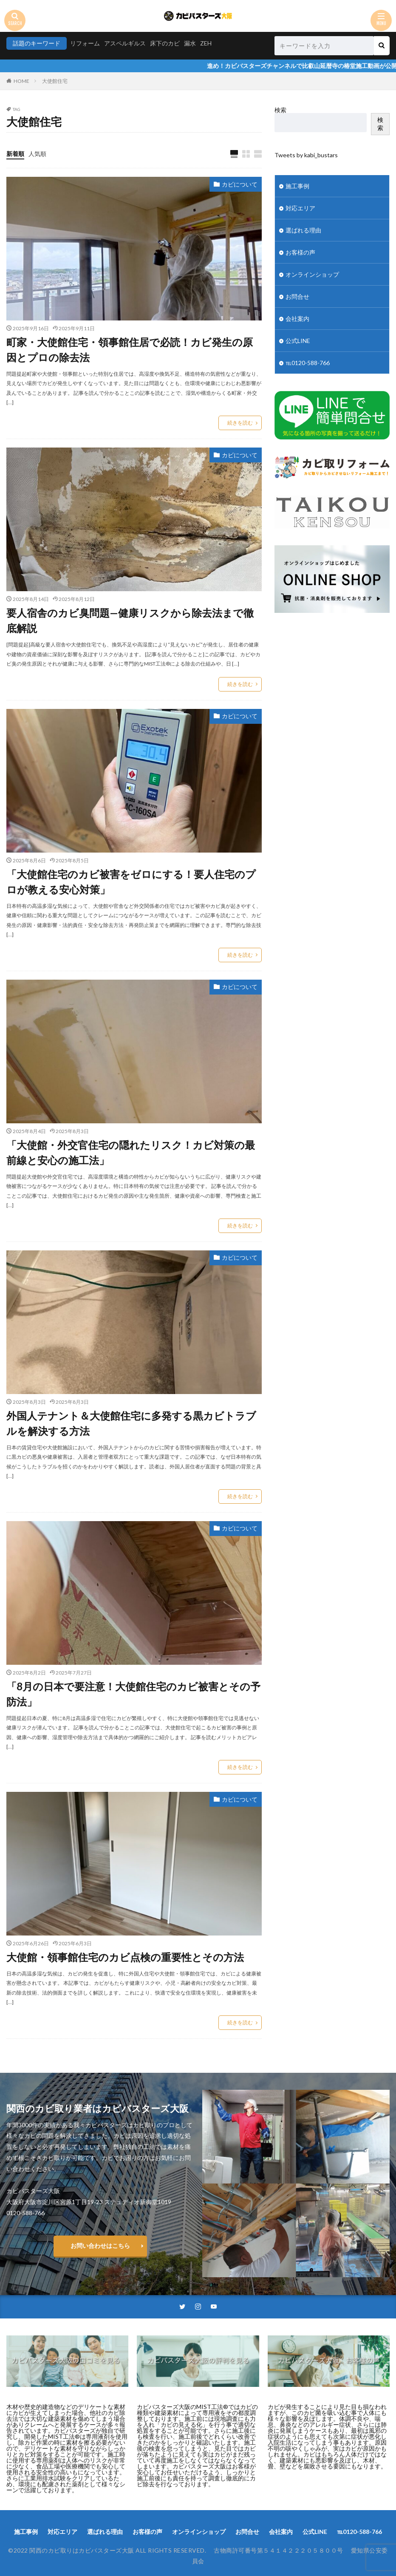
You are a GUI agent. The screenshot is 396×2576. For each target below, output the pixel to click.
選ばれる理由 (303, 230)
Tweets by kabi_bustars (306, 155)
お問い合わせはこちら (100, 2245)
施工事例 (297, 186)
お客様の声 (300, 252)
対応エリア (300, 208)
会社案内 (297, 318)
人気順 (37, 153)
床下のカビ (165, 43)
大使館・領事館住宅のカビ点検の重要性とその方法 (125, 1957)
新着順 (15, 153)
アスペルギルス (125, 43)
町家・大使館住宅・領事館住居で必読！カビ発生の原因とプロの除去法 (129, 349)
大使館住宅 (55, 81)
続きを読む (240, 422)
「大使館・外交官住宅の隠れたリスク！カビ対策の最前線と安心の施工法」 (130, 1152)
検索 (280, 109)
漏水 (190, 43)
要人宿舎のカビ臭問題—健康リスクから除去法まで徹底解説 (130, 620)
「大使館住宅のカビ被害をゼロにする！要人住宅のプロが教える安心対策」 (131, 882)
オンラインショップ (312, 274)
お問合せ (297, 296)
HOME (21, 81)
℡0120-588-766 (308, 362)
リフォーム (85, 43)
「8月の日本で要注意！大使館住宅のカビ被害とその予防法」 (133, 1694)
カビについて (239, 184)
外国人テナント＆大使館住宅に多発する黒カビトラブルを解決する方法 (131, 1423)
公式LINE (298, 340)
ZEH (206, 43)
